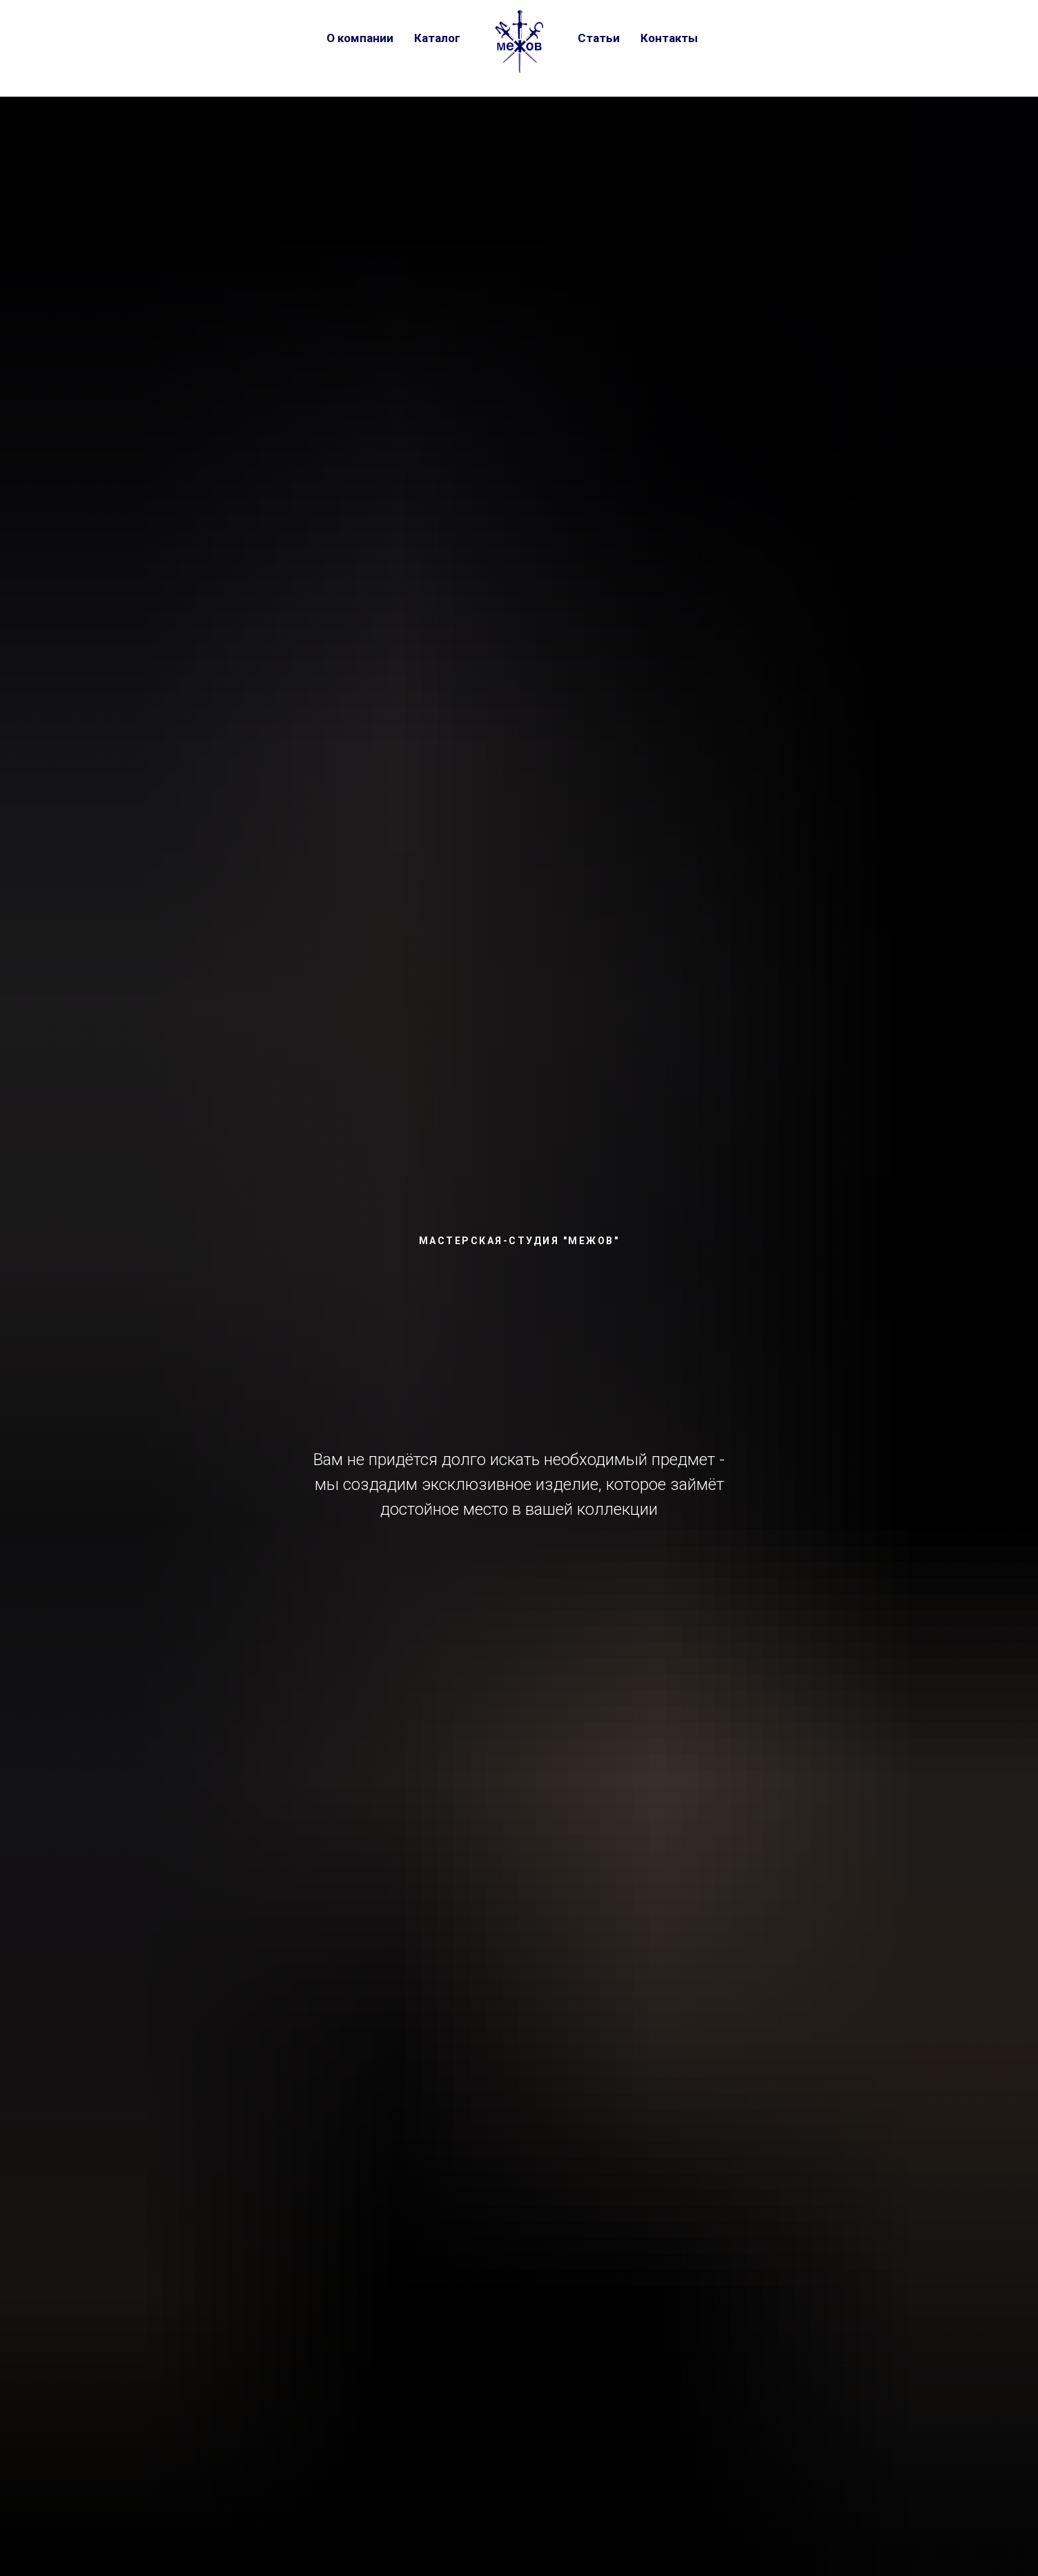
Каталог (437, 38)
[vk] (732, 38)
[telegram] (760, 38)
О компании (359, 38)
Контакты (669, 38)
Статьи (599, 38)
